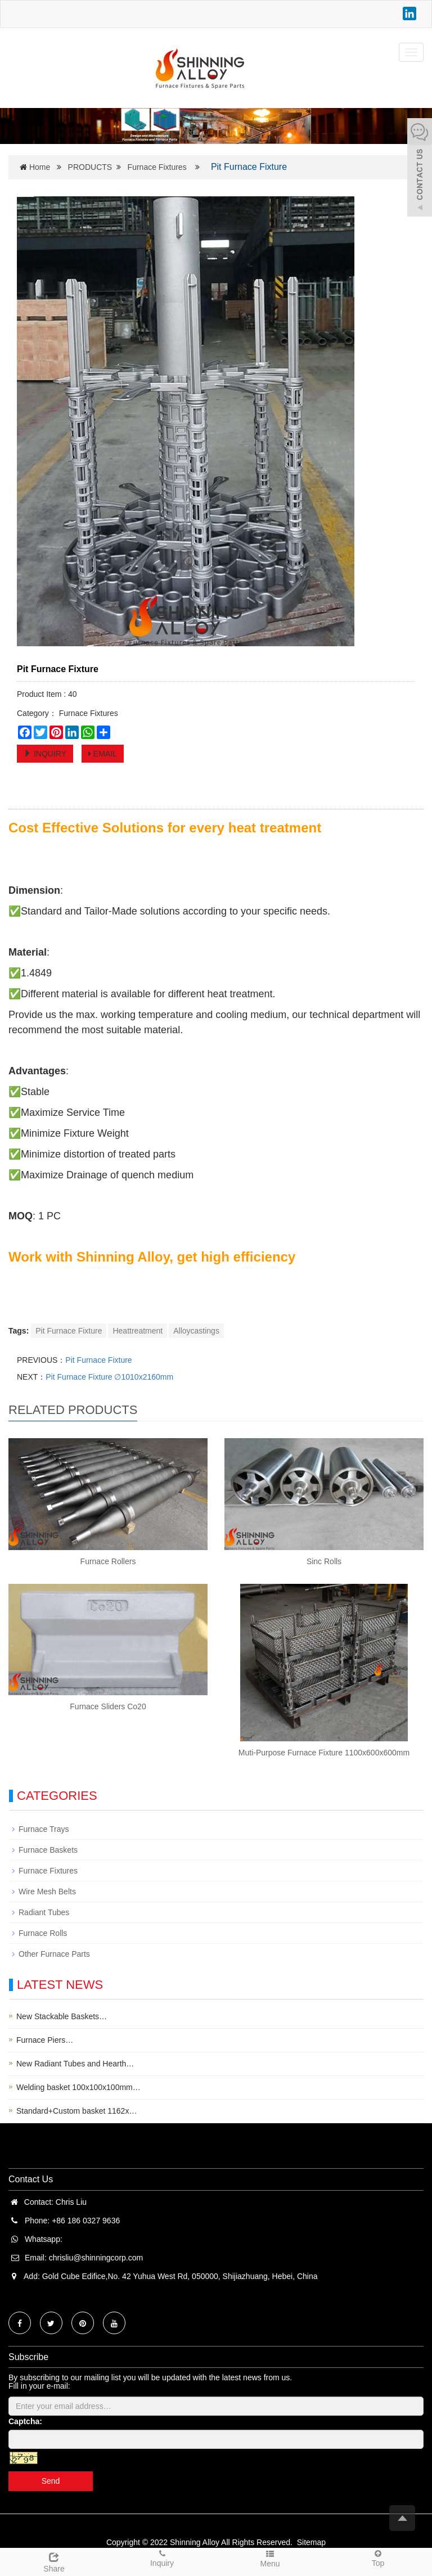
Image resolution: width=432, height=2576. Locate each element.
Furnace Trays (44, 1829)
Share (54, 2560)
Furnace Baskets (48, 1849)
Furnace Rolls (43, 1933)
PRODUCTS (90, 167)
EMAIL (102, 753)
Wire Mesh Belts (47, 1891)
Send (51, 2480)
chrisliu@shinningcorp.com (96, 2257)
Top (378, 2558)
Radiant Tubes (44, 1912)
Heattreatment (137, 1330)
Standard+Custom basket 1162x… (76, 2110)
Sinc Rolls (324, 1561)
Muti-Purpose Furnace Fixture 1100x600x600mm (324, 1752)
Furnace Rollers (108, 1561)
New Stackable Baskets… (61, 2016)
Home (39, 167)
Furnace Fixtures (157, 167)
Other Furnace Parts (54, 1953)
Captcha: (25, 2421)
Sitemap (311, 2542)
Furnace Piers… (44, 2039)
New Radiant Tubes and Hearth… (75, 2063)
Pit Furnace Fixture (68, 1330)
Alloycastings (196, 1330)
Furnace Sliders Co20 (108, 1706)
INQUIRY (45, 753)
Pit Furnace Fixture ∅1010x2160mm (109, 1376)
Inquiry (162, 2558)
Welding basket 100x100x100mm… (78, 2087)
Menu (270, 2558)
